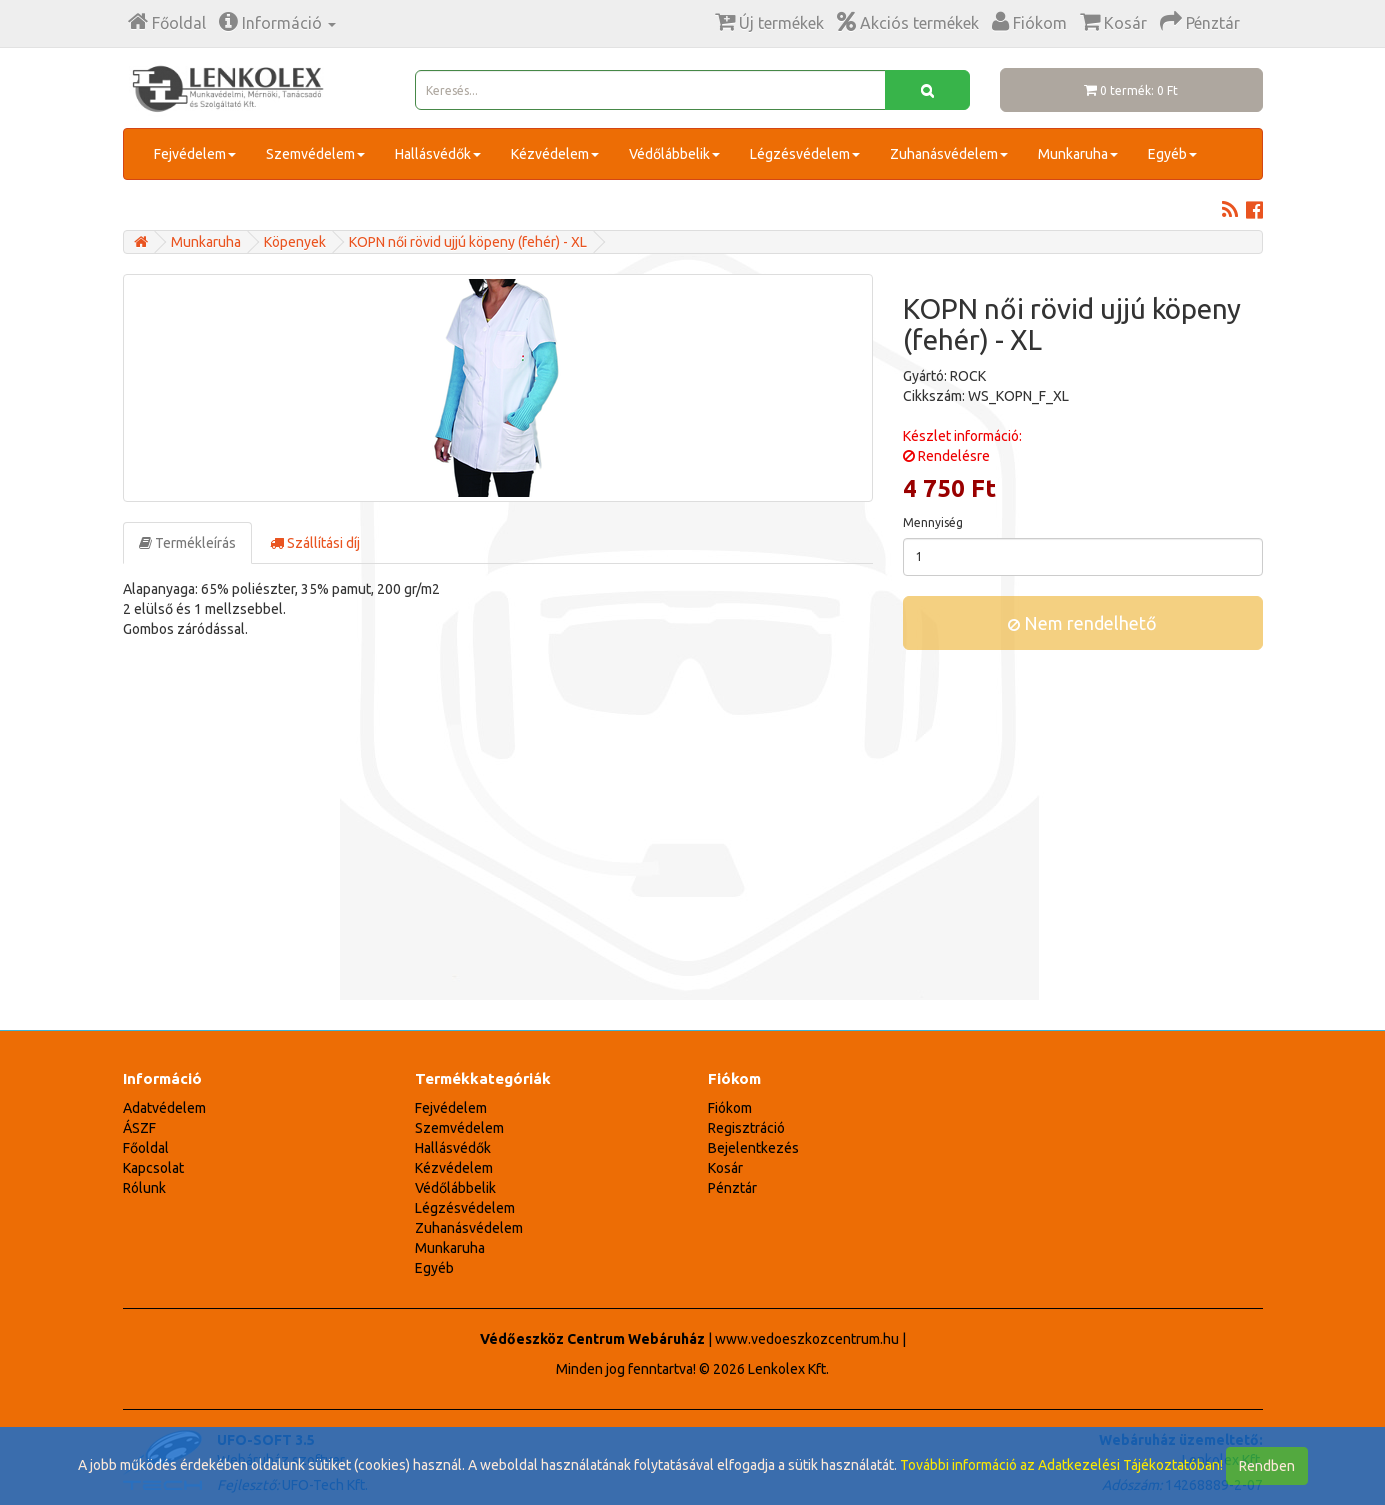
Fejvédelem (195, 154)
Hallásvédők (438, 154)
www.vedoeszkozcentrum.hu (807, 1339)
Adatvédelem (164, 1108)
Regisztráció (746, 1128)
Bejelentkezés (753, 1148)
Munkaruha (1078, 154)
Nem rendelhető (1082, 623)
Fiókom (730, 1108)
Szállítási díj (315, 543)
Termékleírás (187, 543)
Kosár (725, 1168)
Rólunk (144, 1188)
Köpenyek (295, 242)
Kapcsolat (153, 1168)
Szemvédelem (315, 154)
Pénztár (732, 1188)
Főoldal (146, 1148)
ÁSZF (139, 1128)
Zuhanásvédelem (949, 154)
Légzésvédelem (805, 154)
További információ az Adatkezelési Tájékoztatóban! (1061, 1465)
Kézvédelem (555, 154)
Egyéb (1172, 154)
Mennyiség (933, 522)
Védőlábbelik (674, 154)
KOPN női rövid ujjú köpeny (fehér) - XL (468, 242)
